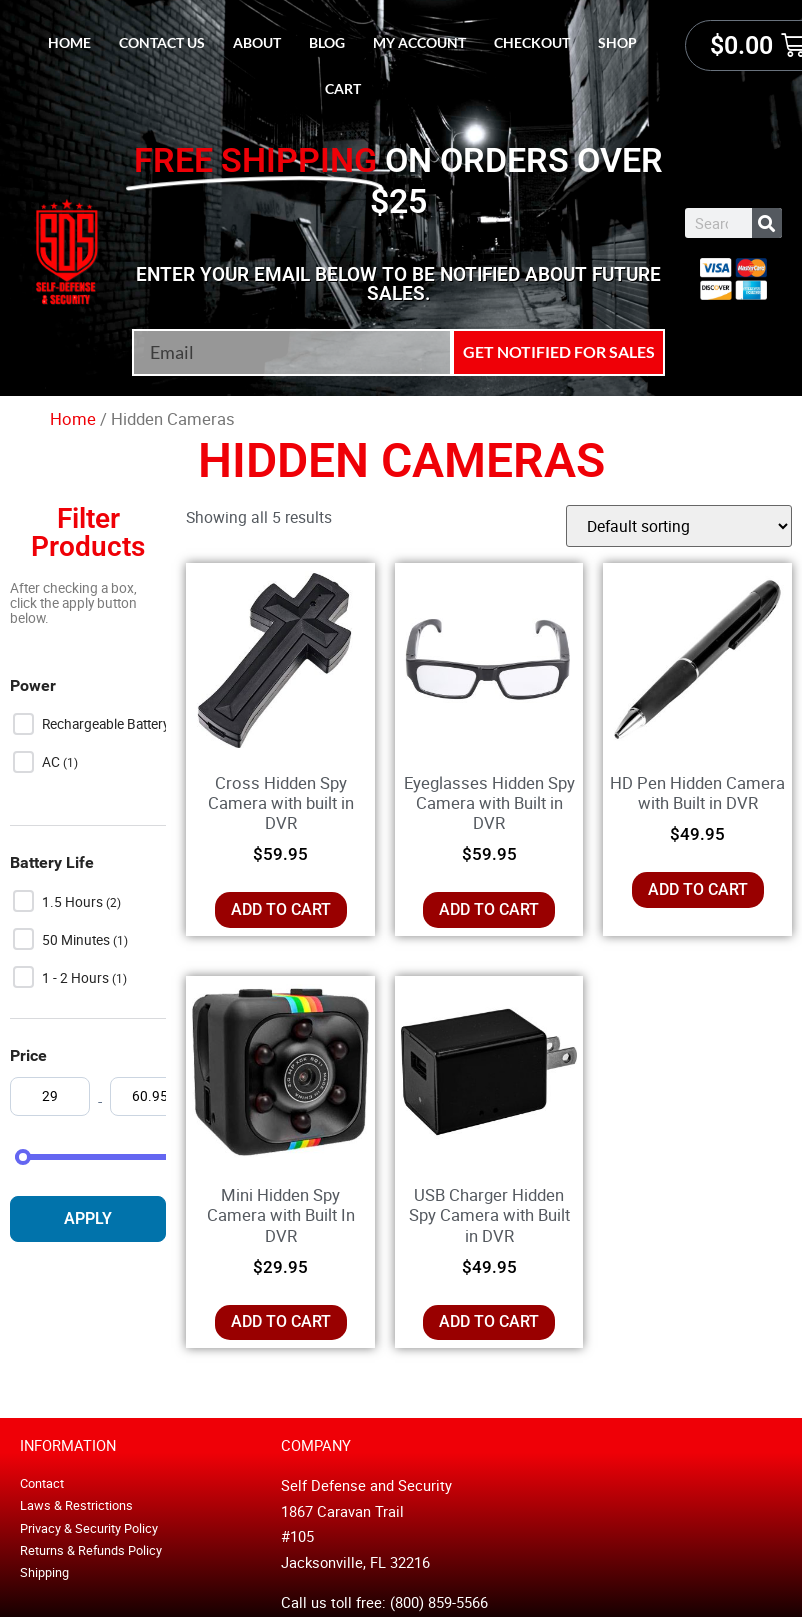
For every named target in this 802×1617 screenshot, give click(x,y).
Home (69, 42)
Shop (617, 42)
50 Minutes (77, 940)
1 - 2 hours (77, 978)
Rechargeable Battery (107, 724)
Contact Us (162, 42)
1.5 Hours (74, 902)
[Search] (767, 223)
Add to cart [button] (281, 909)
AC (52, 762)
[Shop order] (679, 526)
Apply (88, 1218)
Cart (343, 88)
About (257, 42)
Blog (327, 42)
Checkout (532, 42)
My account (419, 42)
